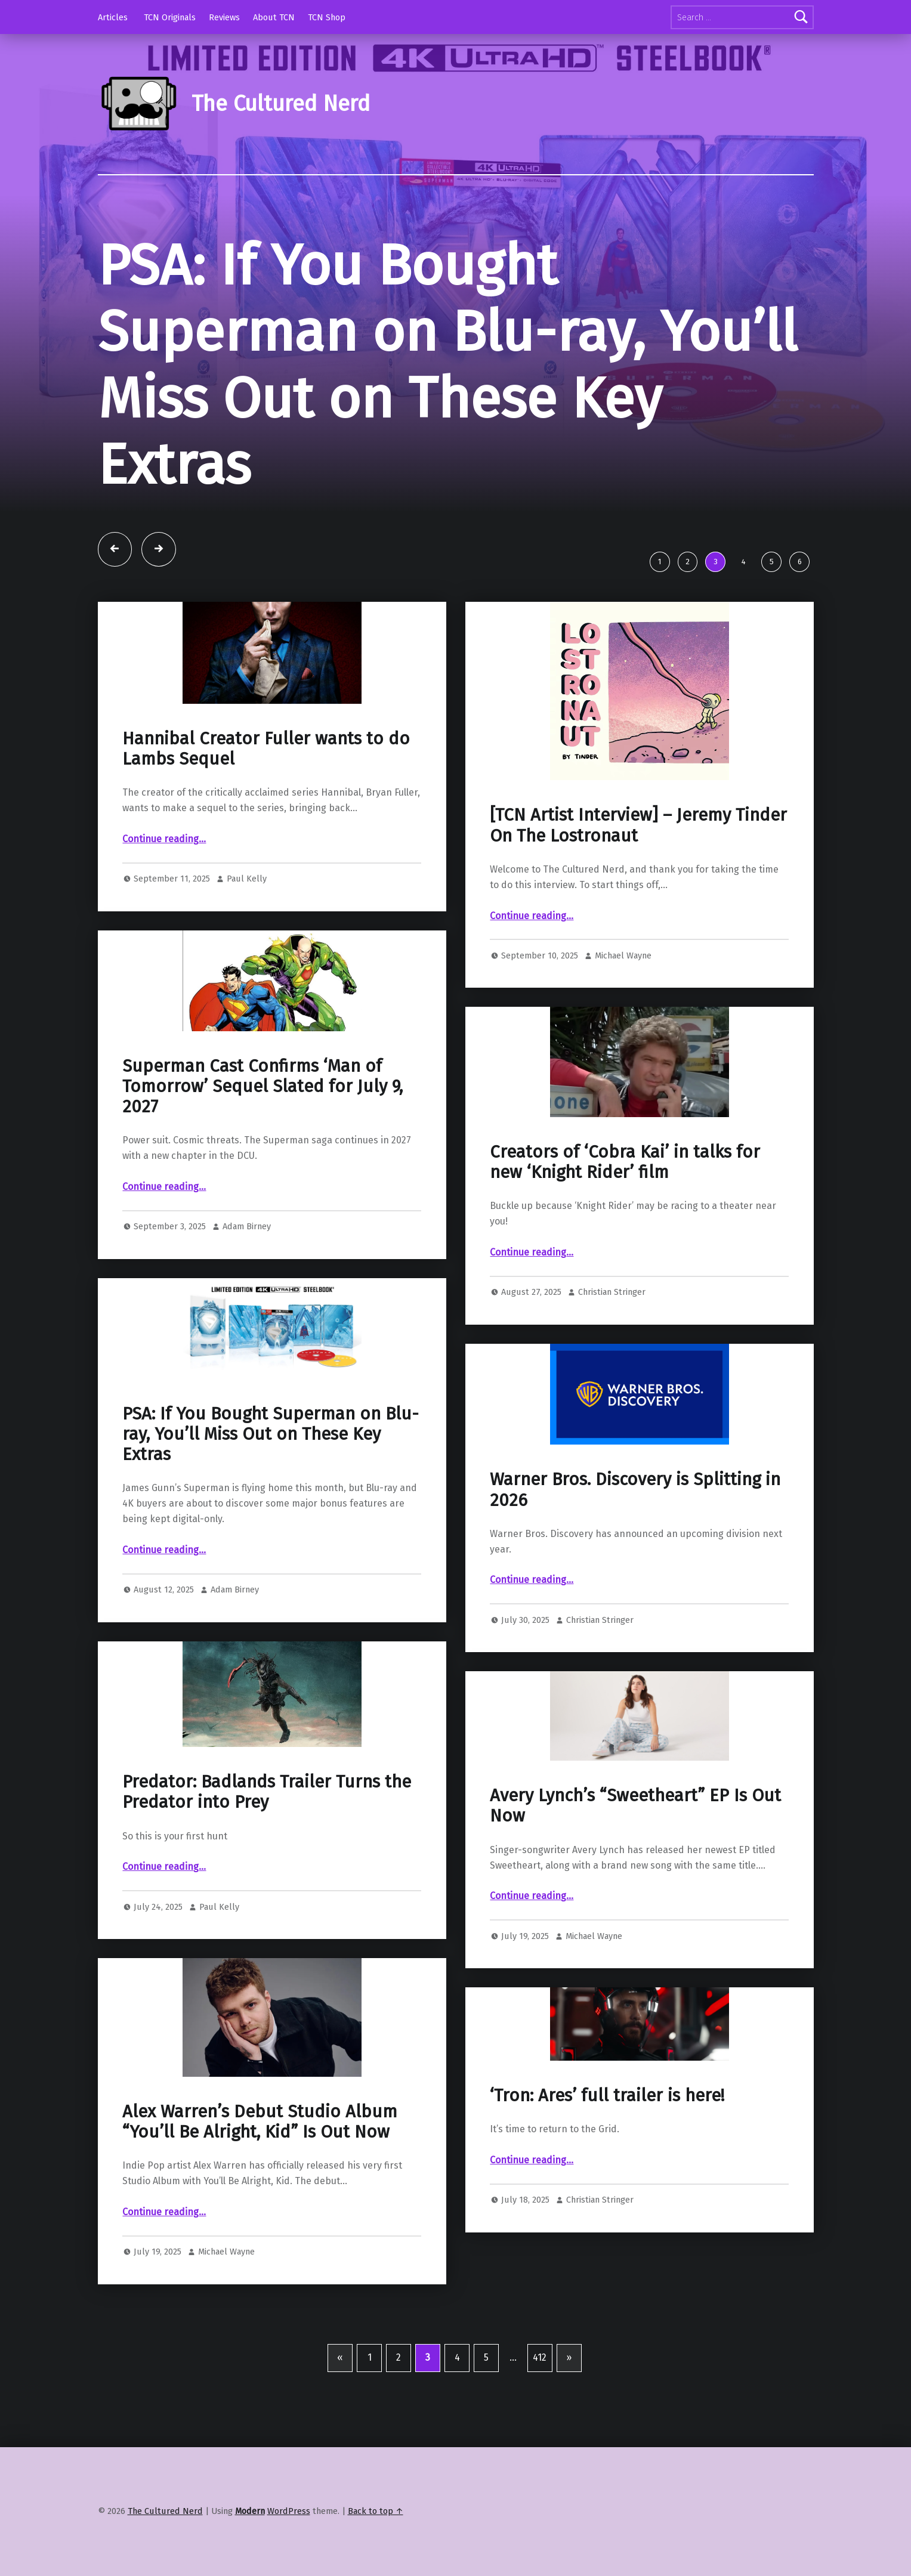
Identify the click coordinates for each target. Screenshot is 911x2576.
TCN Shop (326, 17)
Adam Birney (247, 1226)
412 (539, 2357)
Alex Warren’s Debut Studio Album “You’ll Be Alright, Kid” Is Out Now (259, 2121)
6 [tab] (800, 561)
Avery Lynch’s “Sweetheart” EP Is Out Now (635, 1805)
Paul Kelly (247, 878)
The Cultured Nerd (281, 104)
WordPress (288, 2511)
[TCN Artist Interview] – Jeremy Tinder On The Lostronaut (638, 825)
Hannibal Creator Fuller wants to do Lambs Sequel (266, 748)
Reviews (224, 17)
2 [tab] (687, 561)
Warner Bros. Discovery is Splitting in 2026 (635, 1489)
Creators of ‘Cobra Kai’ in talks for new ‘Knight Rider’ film (625, 1162)
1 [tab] (659, 561)
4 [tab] (744, 561)
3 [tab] (716, 561)
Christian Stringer (612, 1292)
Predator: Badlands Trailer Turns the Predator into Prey (266, 1792)
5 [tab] (772, 561)
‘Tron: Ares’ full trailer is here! (607, 2095)
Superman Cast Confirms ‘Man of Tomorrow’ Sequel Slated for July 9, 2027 (262, 1087)
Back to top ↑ (375, 2511)
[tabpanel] (456, 388)
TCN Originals (170, 17)
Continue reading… (164, 839)
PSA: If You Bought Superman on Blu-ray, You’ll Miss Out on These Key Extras (447, 366)
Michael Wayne (623, 955)
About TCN (274, 17)
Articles (113, 17)
